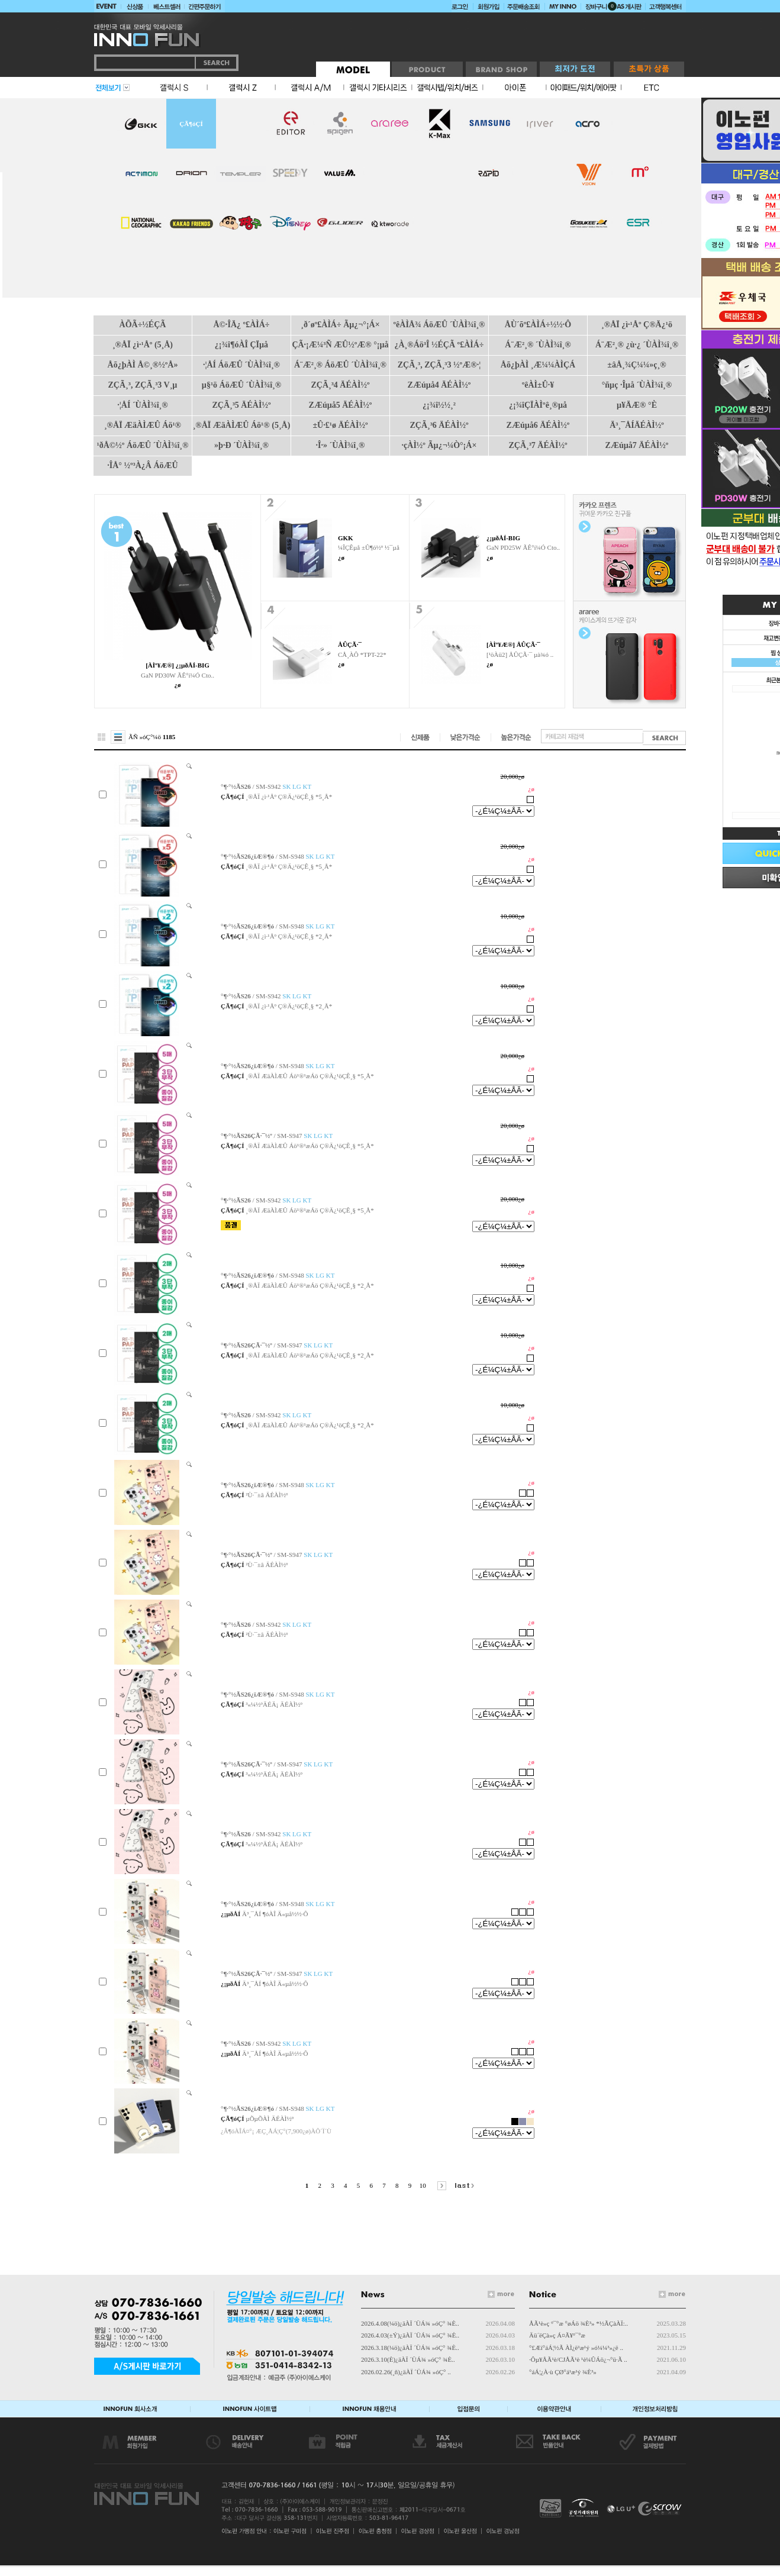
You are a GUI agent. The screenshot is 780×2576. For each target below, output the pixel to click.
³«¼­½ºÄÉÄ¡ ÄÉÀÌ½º (274, 1704)
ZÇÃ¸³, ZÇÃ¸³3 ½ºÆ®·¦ (439, 364)
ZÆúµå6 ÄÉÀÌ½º (538, 425)
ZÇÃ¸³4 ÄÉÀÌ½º (340, 385)
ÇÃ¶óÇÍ (191, 123)
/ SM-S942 (266, 786)
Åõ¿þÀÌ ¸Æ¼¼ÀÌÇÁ (538, 364)
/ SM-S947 (277, 1135)
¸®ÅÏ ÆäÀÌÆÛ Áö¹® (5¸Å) (242, 425)
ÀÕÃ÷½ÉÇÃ (143, 324)
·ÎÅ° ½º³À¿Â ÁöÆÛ (142, 465)
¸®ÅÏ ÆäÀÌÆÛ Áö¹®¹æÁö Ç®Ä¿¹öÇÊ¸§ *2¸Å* (309, 1285)
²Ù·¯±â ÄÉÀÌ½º (267, 1494)
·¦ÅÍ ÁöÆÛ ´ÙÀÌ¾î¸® (241, 364)
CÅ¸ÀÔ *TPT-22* (362, 654)
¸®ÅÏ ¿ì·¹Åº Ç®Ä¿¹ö (636, 324)
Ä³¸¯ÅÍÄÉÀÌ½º (637, 425)
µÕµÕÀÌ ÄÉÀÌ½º (270, 2118)
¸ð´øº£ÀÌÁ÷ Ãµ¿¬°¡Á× (340, 324)
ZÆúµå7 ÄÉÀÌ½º (637, 445)
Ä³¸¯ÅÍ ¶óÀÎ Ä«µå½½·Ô (275, 1913)
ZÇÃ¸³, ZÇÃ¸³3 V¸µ (143, 385)
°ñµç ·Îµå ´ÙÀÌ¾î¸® (637, 385)
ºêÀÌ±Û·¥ (538, 385)
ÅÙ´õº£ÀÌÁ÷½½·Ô (538, 324)
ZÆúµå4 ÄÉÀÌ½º (439, 385)
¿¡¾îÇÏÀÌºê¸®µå (538, 405)
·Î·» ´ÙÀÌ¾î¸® (340, 445)
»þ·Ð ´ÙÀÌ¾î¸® (241, 445)
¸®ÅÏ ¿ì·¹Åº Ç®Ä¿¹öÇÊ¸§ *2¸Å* (289, 936)
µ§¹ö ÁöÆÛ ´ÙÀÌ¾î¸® (241, 385)
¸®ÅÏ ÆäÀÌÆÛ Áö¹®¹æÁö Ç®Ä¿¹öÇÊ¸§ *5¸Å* (309, 1075)
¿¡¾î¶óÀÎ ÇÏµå (241, 344)
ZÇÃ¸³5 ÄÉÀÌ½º (241, 405)
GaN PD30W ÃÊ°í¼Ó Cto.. (177, 675)
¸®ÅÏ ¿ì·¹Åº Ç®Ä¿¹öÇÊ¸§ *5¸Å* (289, 796)
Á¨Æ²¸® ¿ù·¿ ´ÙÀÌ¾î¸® (636, 344)
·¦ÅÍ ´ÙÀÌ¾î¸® (142, 405)
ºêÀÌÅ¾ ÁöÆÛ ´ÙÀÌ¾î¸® (439, 324)
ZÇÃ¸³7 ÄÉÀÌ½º (537, 445)
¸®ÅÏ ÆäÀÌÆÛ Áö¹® (142, 425)
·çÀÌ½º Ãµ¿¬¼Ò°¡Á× (439, 445)
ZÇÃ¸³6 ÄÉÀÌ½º (439, 425)
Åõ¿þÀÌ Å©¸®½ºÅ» (143, 364)
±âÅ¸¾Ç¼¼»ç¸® (636, 364)
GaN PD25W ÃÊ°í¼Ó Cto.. (523, 547)
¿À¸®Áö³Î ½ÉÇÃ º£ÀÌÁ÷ (439, 344)
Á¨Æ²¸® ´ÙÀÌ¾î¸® (538, 344)
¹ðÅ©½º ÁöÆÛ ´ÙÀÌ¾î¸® (143, 445)
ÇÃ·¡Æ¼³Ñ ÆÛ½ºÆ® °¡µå (340, 344)
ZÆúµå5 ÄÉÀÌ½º (340, 405)
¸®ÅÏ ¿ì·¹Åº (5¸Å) (142, 344)
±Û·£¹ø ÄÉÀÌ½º (340, 425)
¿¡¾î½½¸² (439, 405)
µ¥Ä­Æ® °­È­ (637, 405)
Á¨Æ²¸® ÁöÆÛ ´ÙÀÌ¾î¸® (340, 364)
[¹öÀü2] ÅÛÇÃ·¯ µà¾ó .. (519, 654)
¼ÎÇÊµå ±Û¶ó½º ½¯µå (368, 547)
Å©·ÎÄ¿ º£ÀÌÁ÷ (241, 324)
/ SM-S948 (277, 856)
